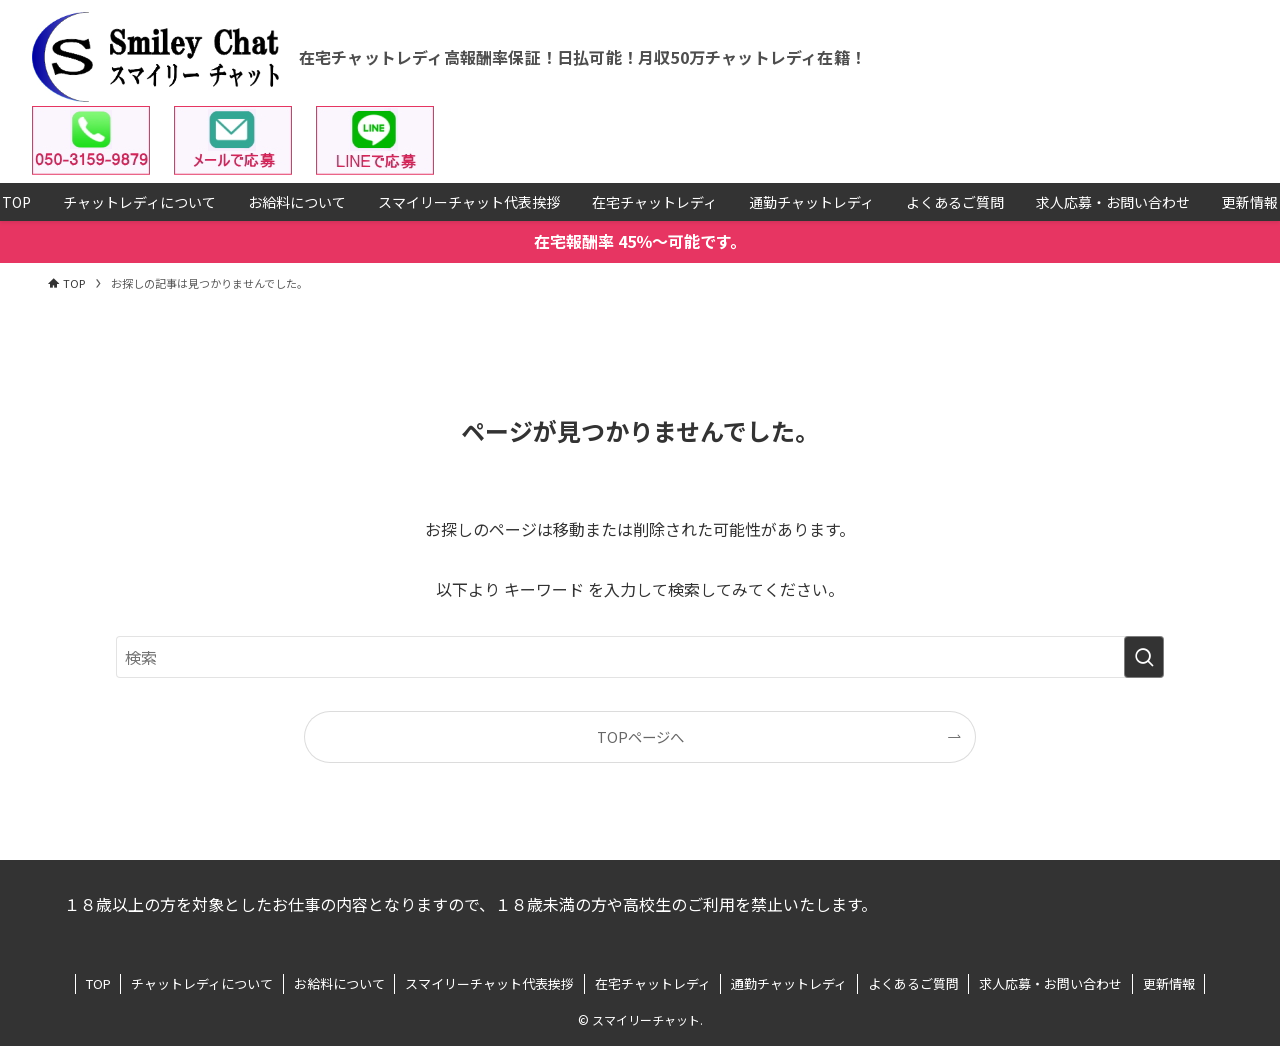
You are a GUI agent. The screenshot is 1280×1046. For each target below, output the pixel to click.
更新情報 (1169, 983)
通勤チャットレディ (789, 983)
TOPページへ (640, 736)
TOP (98, 983)
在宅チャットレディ (653, 983)
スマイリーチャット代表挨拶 (489, 983)
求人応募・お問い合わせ (1050, 983)
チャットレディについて (202, 983)
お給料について (339, 983)
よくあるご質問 (913, 983)
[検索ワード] (640, 657)
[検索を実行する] (1144, 657)
